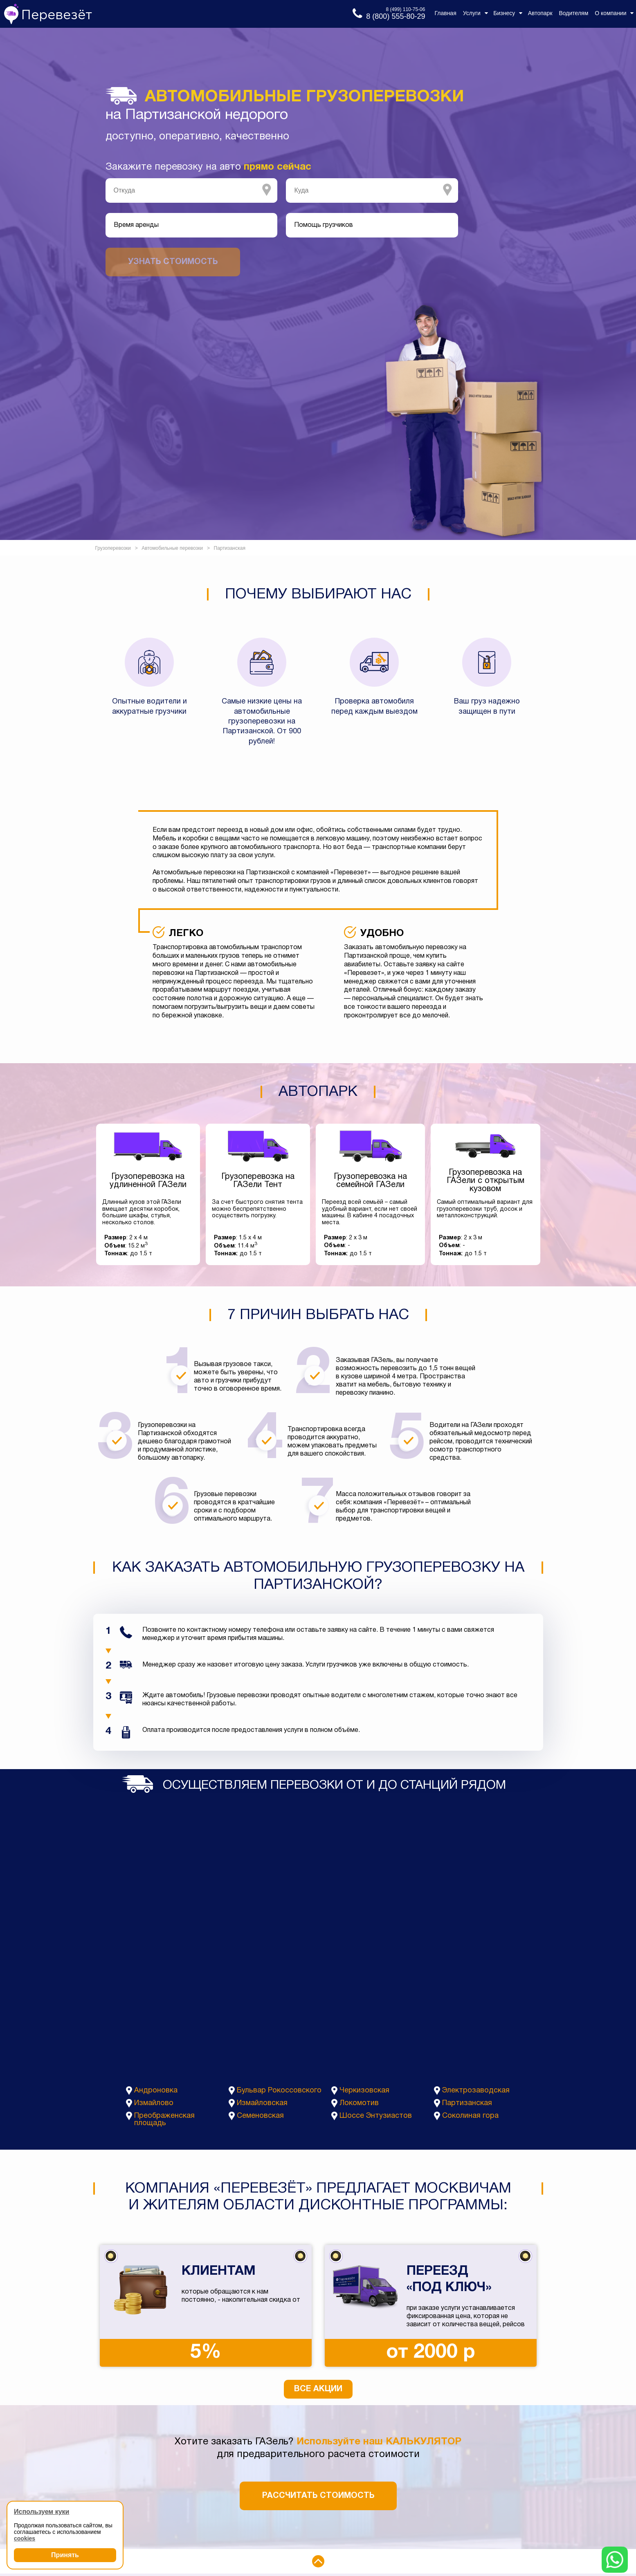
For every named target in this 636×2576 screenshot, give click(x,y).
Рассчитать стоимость (318, 2496)
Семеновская (260, 2115)
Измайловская (262, 2103)
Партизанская (467, 2103)
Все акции (318, 2389)
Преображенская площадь (164, 2119)
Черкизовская (364, 2090)
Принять (65, 2554)
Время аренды (136, 225)
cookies (24, 2538)
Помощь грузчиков (323, 225)
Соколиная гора (470, 2115)
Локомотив (359, 2103)
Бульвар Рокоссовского (279, 2090)
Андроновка (156, 2090)
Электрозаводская (476, 2090)
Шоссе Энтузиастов (375, 2115)
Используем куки (41, 2511)
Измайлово (153, 2103)
